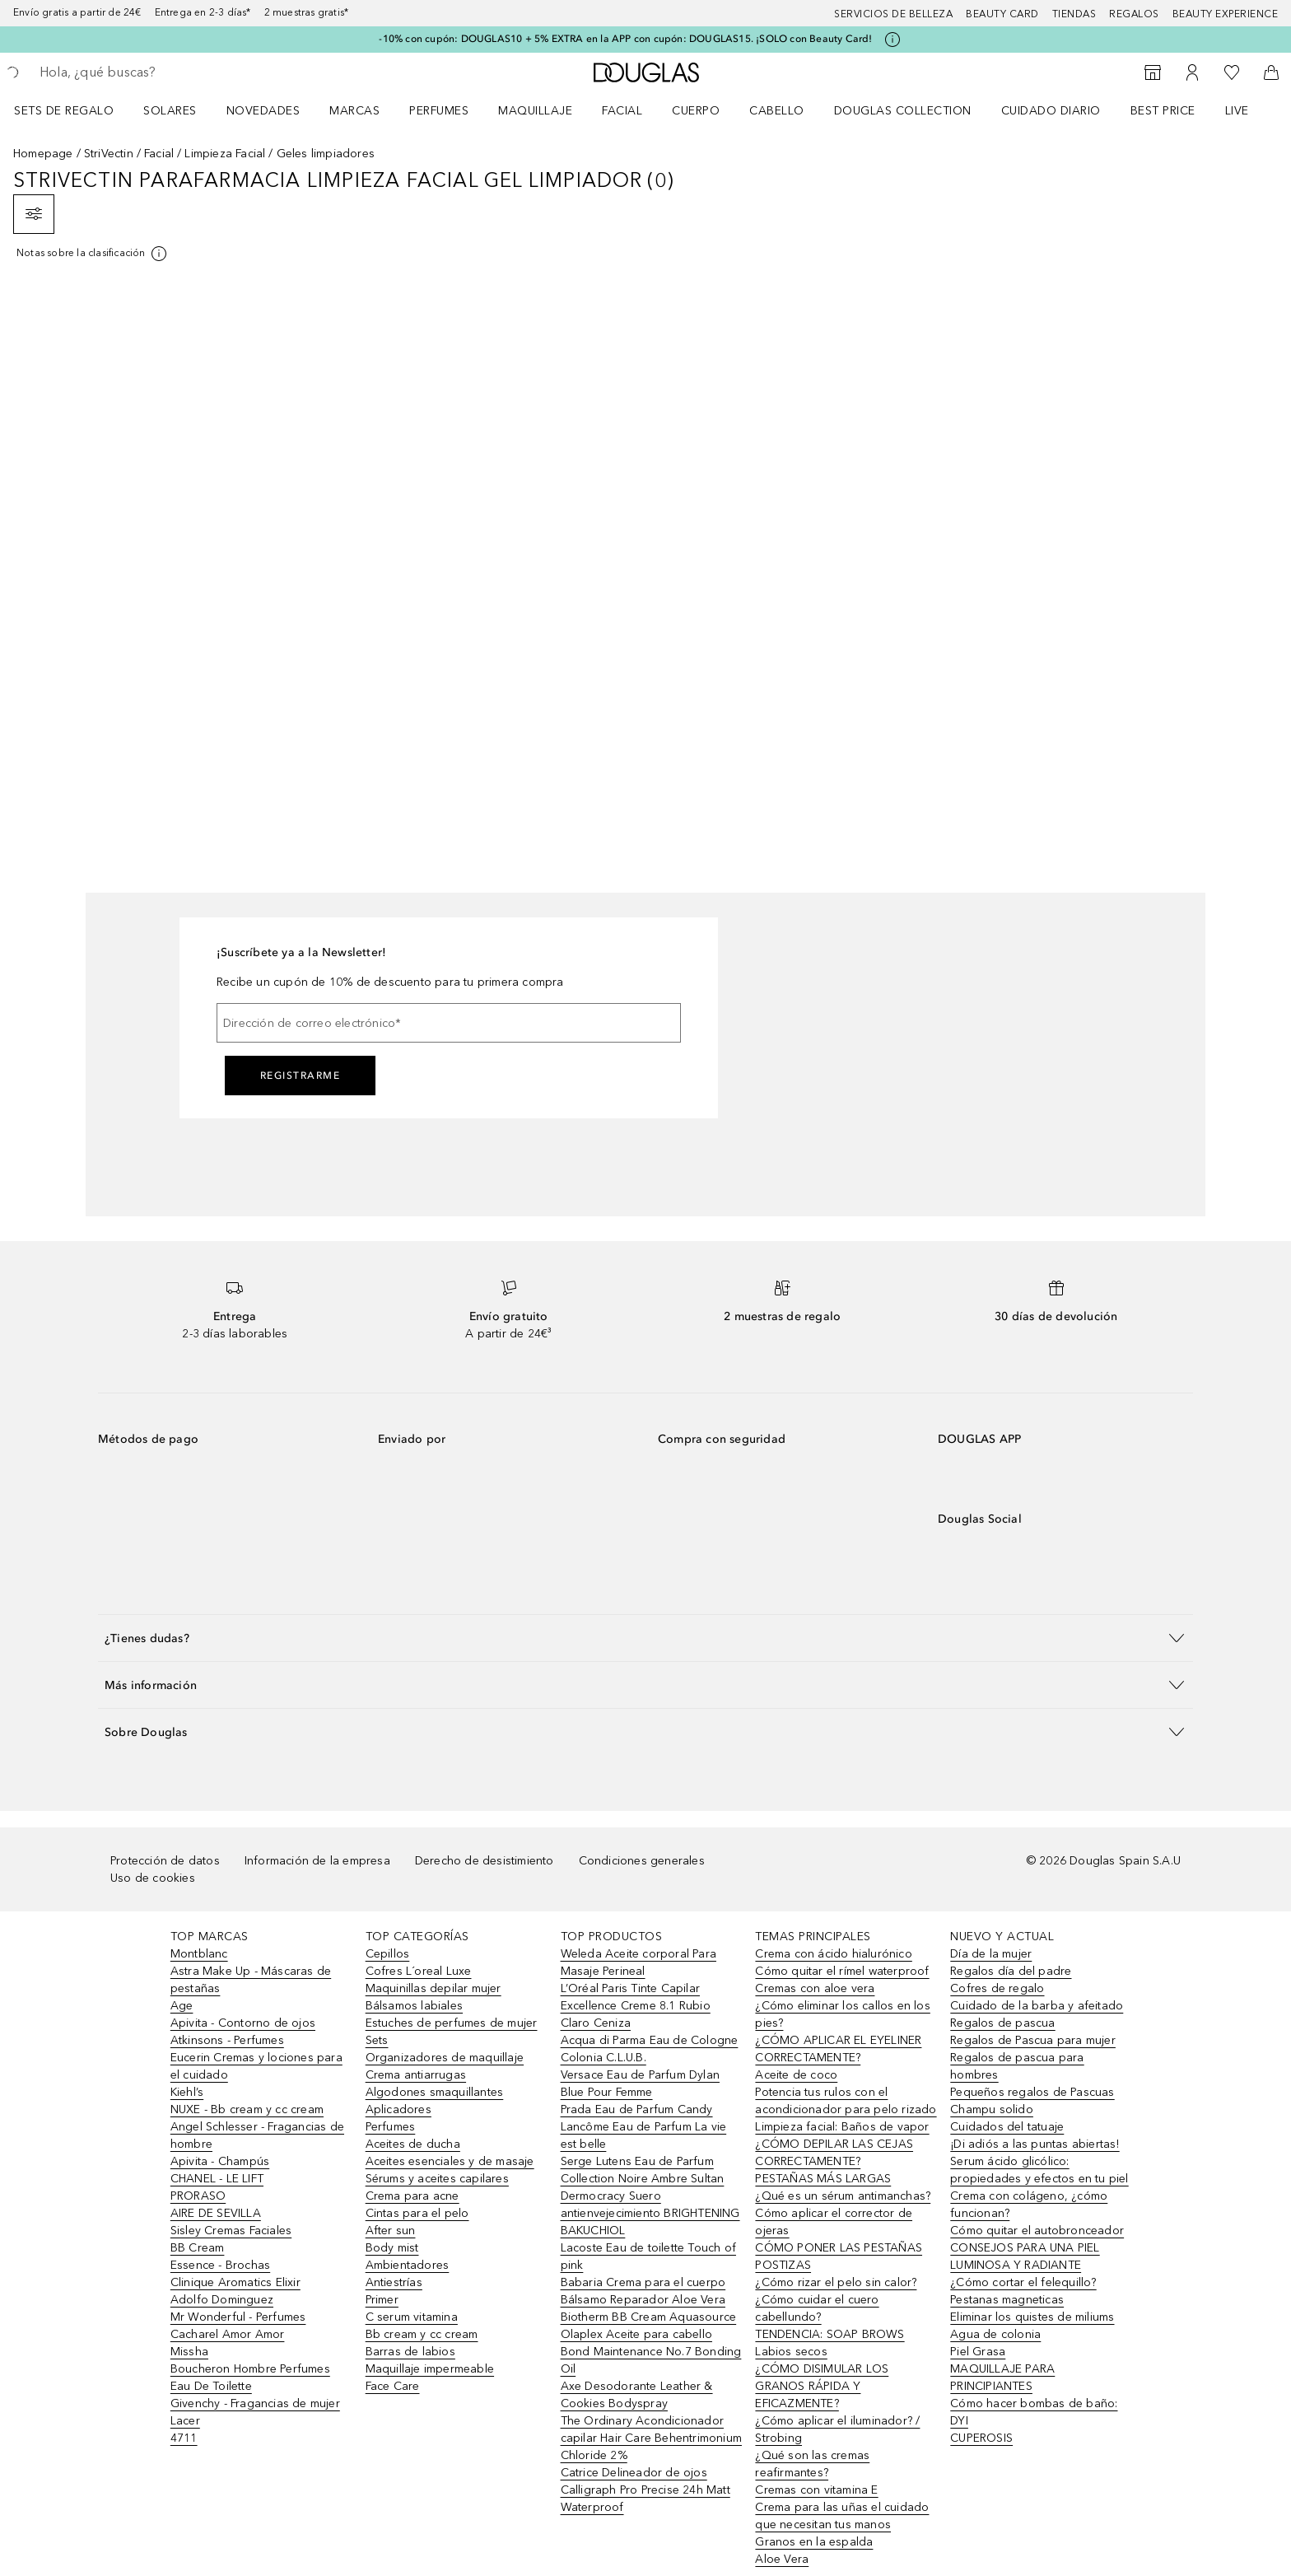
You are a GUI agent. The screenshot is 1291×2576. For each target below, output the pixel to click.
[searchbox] (160, 72)
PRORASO (198, 2196)
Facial (622, 111)
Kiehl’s (186, 2092)
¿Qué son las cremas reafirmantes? (812, 2464)
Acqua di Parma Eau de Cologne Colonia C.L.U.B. (650, 2049)
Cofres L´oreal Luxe (419, 1971)
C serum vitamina (412, 2317)
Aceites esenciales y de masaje (450, 2161)
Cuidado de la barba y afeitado (1036, 2006)
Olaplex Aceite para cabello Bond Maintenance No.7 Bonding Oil (651, 2351)
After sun (391, 2231)
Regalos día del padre (1010, 1971)
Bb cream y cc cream (422, 2334)
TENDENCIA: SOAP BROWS (829, 2334)
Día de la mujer (991, 1954)
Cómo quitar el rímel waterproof (842, 1971)
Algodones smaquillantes (435, 2092)
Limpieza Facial (224, 154)
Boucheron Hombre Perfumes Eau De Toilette (250, 2377)
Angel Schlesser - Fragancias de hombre (257, 2135)
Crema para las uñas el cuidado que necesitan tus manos (842, 2516)
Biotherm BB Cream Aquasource (649, 2317)
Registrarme (300, 1075)
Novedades (263, 111)
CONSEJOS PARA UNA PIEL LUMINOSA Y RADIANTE (1024, 2256)
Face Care (393, 2386)
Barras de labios (410, 2352)
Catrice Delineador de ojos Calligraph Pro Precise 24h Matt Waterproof (645, 2490)
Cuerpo (696, 111)
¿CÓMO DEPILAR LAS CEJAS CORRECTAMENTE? (834, 2152)
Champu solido (991, 2109)
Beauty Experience (1225, 14)
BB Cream (197, 2248)
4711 (184, 2438)
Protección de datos (165, 1861)
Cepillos (388, 1954)
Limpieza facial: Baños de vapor (842, 2127)
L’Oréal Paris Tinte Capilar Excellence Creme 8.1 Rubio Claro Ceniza (636, 2005)
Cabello (776, 111)
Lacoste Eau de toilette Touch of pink (648, 2256)
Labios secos (791, 2352)
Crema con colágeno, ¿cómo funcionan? (1028, 2204)
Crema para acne (412, 2196)
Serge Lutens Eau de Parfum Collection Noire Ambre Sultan (643, 2170)
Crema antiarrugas (416, 2075)
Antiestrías (394, 2282)
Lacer (185, 2421)
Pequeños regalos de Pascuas (1032, 2092)
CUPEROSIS (981, 2438)
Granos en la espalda (814, 2542)
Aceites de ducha (413, 2144)
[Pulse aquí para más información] (892, 39)
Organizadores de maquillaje (445, 2058)
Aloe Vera (782, 2559)
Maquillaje (535, 111)
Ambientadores (408, 2265)
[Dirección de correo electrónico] (449, 1023)
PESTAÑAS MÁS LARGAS (823, 2179)
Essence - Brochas (220, 2265)
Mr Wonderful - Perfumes (238, 2317)
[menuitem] (74, 110)
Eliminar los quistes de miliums (1032, 2317)
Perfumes (438, 111)
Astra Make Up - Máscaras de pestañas (250, 1979)
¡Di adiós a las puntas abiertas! (1034, 2144)
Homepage (43, 154)
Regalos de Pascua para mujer (1033, 2040)
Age (181, 2006)
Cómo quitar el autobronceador (1037, 2231)
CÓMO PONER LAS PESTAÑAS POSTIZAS (838, 2256)
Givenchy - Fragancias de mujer (255, 2403)
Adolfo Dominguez (221, 2300)
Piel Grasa (977, 2352)
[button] (645, 1637)
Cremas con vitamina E (816, 2490)
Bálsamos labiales (414, 2006)
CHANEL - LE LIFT (216, 2179)
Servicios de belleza (893, 14)
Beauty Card (1002, 14)
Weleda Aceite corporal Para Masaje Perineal (638, 1962)
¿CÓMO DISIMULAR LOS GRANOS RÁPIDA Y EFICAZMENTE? (821, 2386)
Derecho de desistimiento (484, 1861)
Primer (382, 2300)
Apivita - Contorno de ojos (242, 2023)
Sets (377, 2040)
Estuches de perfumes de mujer (452, 2023)
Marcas (354, 111)
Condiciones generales (642, 1861)
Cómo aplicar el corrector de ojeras (833, 2222)
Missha (189, 2352)
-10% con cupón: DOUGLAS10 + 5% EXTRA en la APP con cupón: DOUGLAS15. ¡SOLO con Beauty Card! (625, 38)
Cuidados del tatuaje (1007, 2127)
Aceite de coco (796, 2075)
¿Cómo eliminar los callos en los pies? (842, 2014)
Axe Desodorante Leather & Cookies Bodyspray (637, 2394)
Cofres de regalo (997, 1988)
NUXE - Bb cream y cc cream (247, 2109)
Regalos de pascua (1002, 2023)
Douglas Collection (903, 111)
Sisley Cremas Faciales (230, 2231)
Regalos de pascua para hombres (1017, 2066)
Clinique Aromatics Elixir (235, 2282)
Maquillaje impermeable (430, 2369)
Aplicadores (398, 2109)
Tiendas (1074, 14)
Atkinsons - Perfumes (227, 2040)
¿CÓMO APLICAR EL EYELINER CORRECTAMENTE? (838, 2049)
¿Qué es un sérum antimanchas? (842, 2196)
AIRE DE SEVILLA (215, 2213)
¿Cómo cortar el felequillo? (1023, 2282)
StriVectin (108, 154)
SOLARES (170, 111)
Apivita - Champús (219, 2161)
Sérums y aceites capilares (437, 2179)
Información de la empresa (317, 1861)
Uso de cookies (152, 1878)
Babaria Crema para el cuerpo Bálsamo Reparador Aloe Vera (643, 2291)
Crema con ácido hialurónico (833, 1954)
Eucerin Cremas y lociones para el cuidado (256, 2066)
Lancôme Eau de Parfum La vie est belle (644, 2135)
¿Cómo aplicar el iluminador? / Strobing (837, 2429)
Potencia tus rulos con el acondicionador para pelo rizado (845, 2100)
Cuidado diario (1051, 111)
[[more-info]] (92, 253)
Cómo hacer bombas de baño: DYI (1033, 2412)
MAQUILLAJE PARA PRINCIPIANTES (1002, 2377)
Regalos (1134, 14)
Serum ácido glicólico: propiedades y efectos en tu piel (1039, 2170)
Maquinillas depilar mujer (433, 1988)
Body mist (392, 2248)
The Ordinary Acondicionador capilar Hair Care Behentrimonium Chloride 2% (651, 2438)
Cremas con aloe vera (814, 1988)
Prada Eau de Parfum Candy (637, 2109)
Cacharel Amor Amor (227, 2334)
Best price (1162, 111)
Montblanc (199, 1954)
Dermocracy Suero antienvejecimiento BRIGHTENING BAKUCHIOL (650, 2213)
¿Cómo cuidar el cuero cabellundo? (817, 2308)
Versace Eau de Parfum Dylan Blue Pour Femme (640, 2083)
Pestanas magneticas (1007, 2300)
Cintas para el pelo (417, 2213)
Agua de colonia (995, 2334)
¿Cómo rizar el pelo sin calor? (835, 2282)
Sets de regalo (64, 111)
